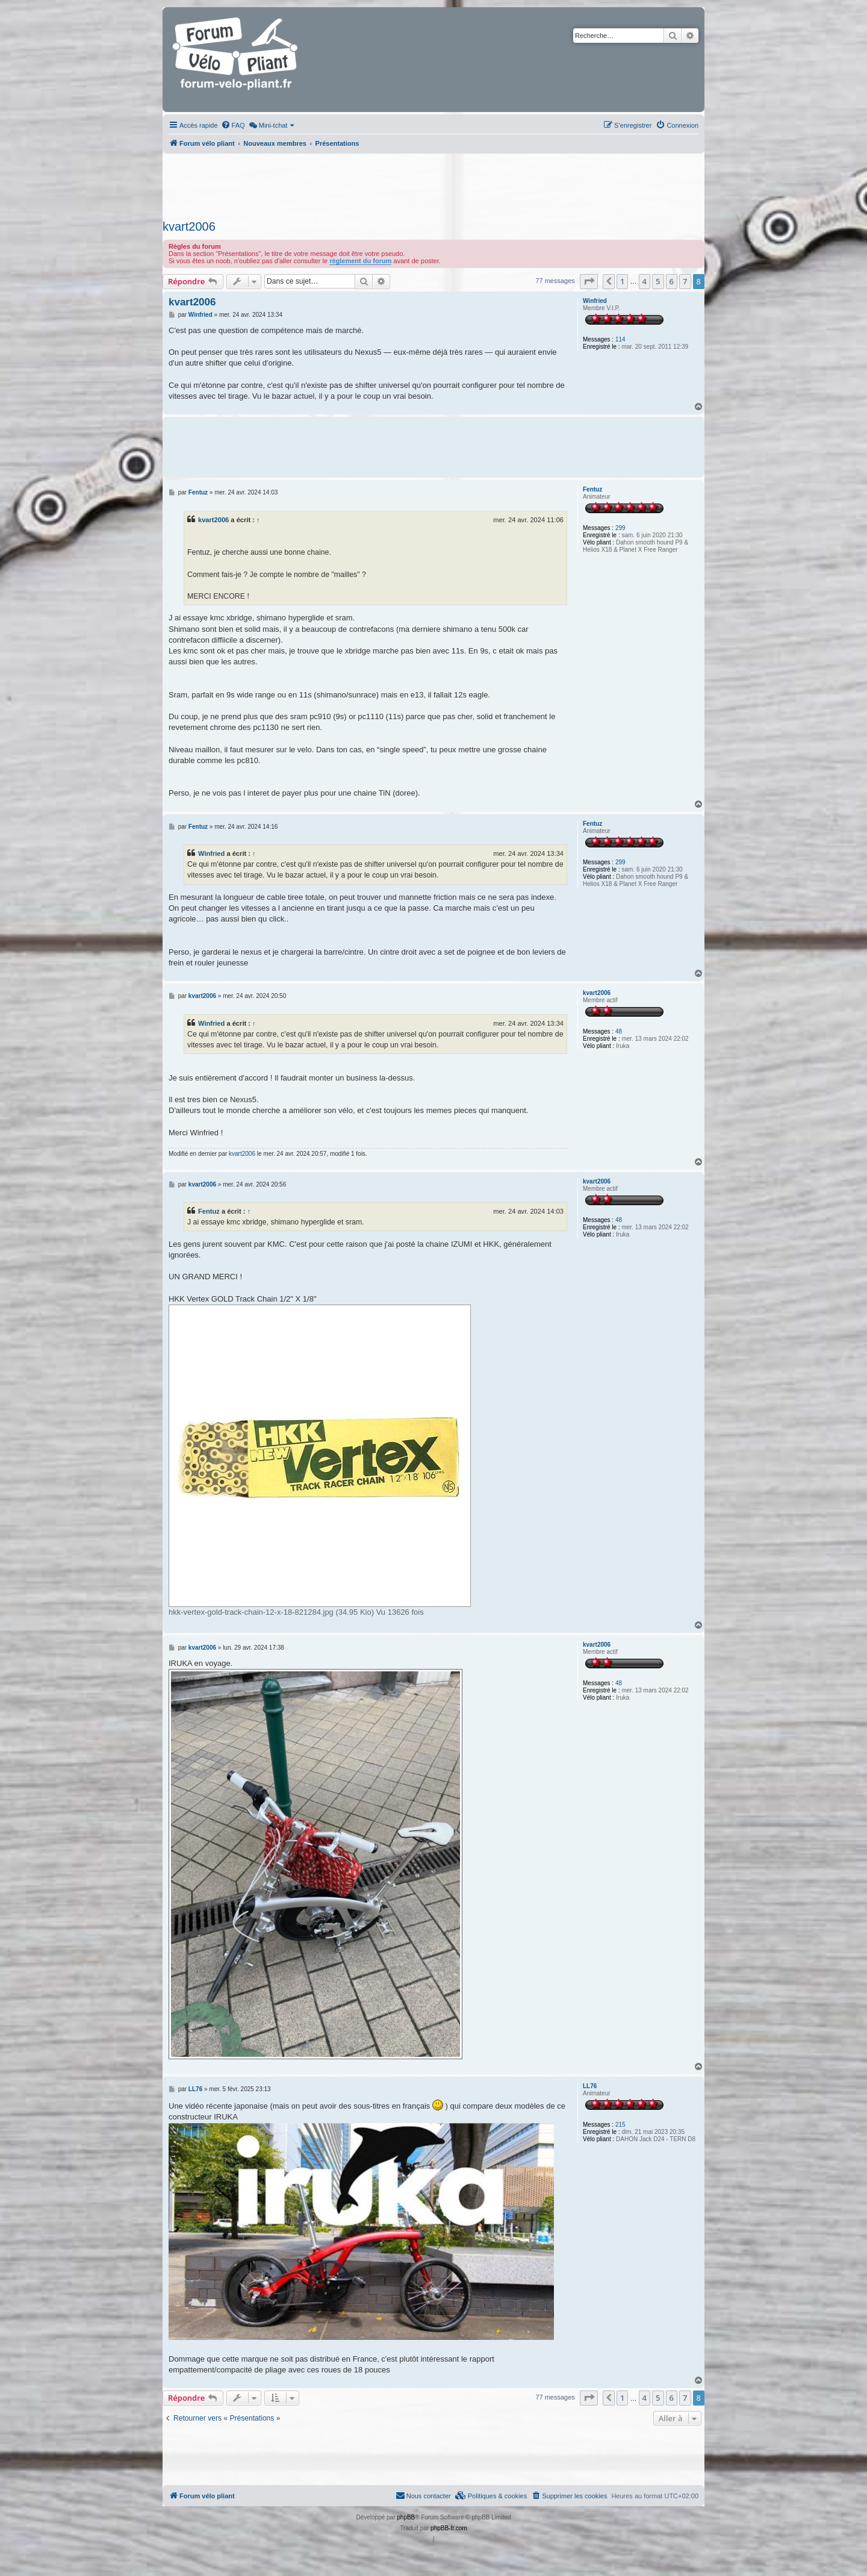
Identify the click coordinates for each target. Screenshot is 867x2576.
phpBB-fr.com (448, 2528)
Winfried (595, 301)
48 (618, 1031)
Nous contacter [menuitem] (423, 2495)
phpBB (406, 2517)
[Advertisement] (433, 183)
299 (620, 528)
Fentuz (592, 489)
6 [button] (672, 281)
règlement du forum (360, 260)
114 (620, 339)
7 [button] (685, 281)
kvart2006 (189, 226)
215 (620, 2124)
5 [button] (658, 281)
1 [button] (622, 281)
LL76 (590, 2086)
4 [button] (644, 281)
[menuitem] (233, 125)
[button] (589, 281)
